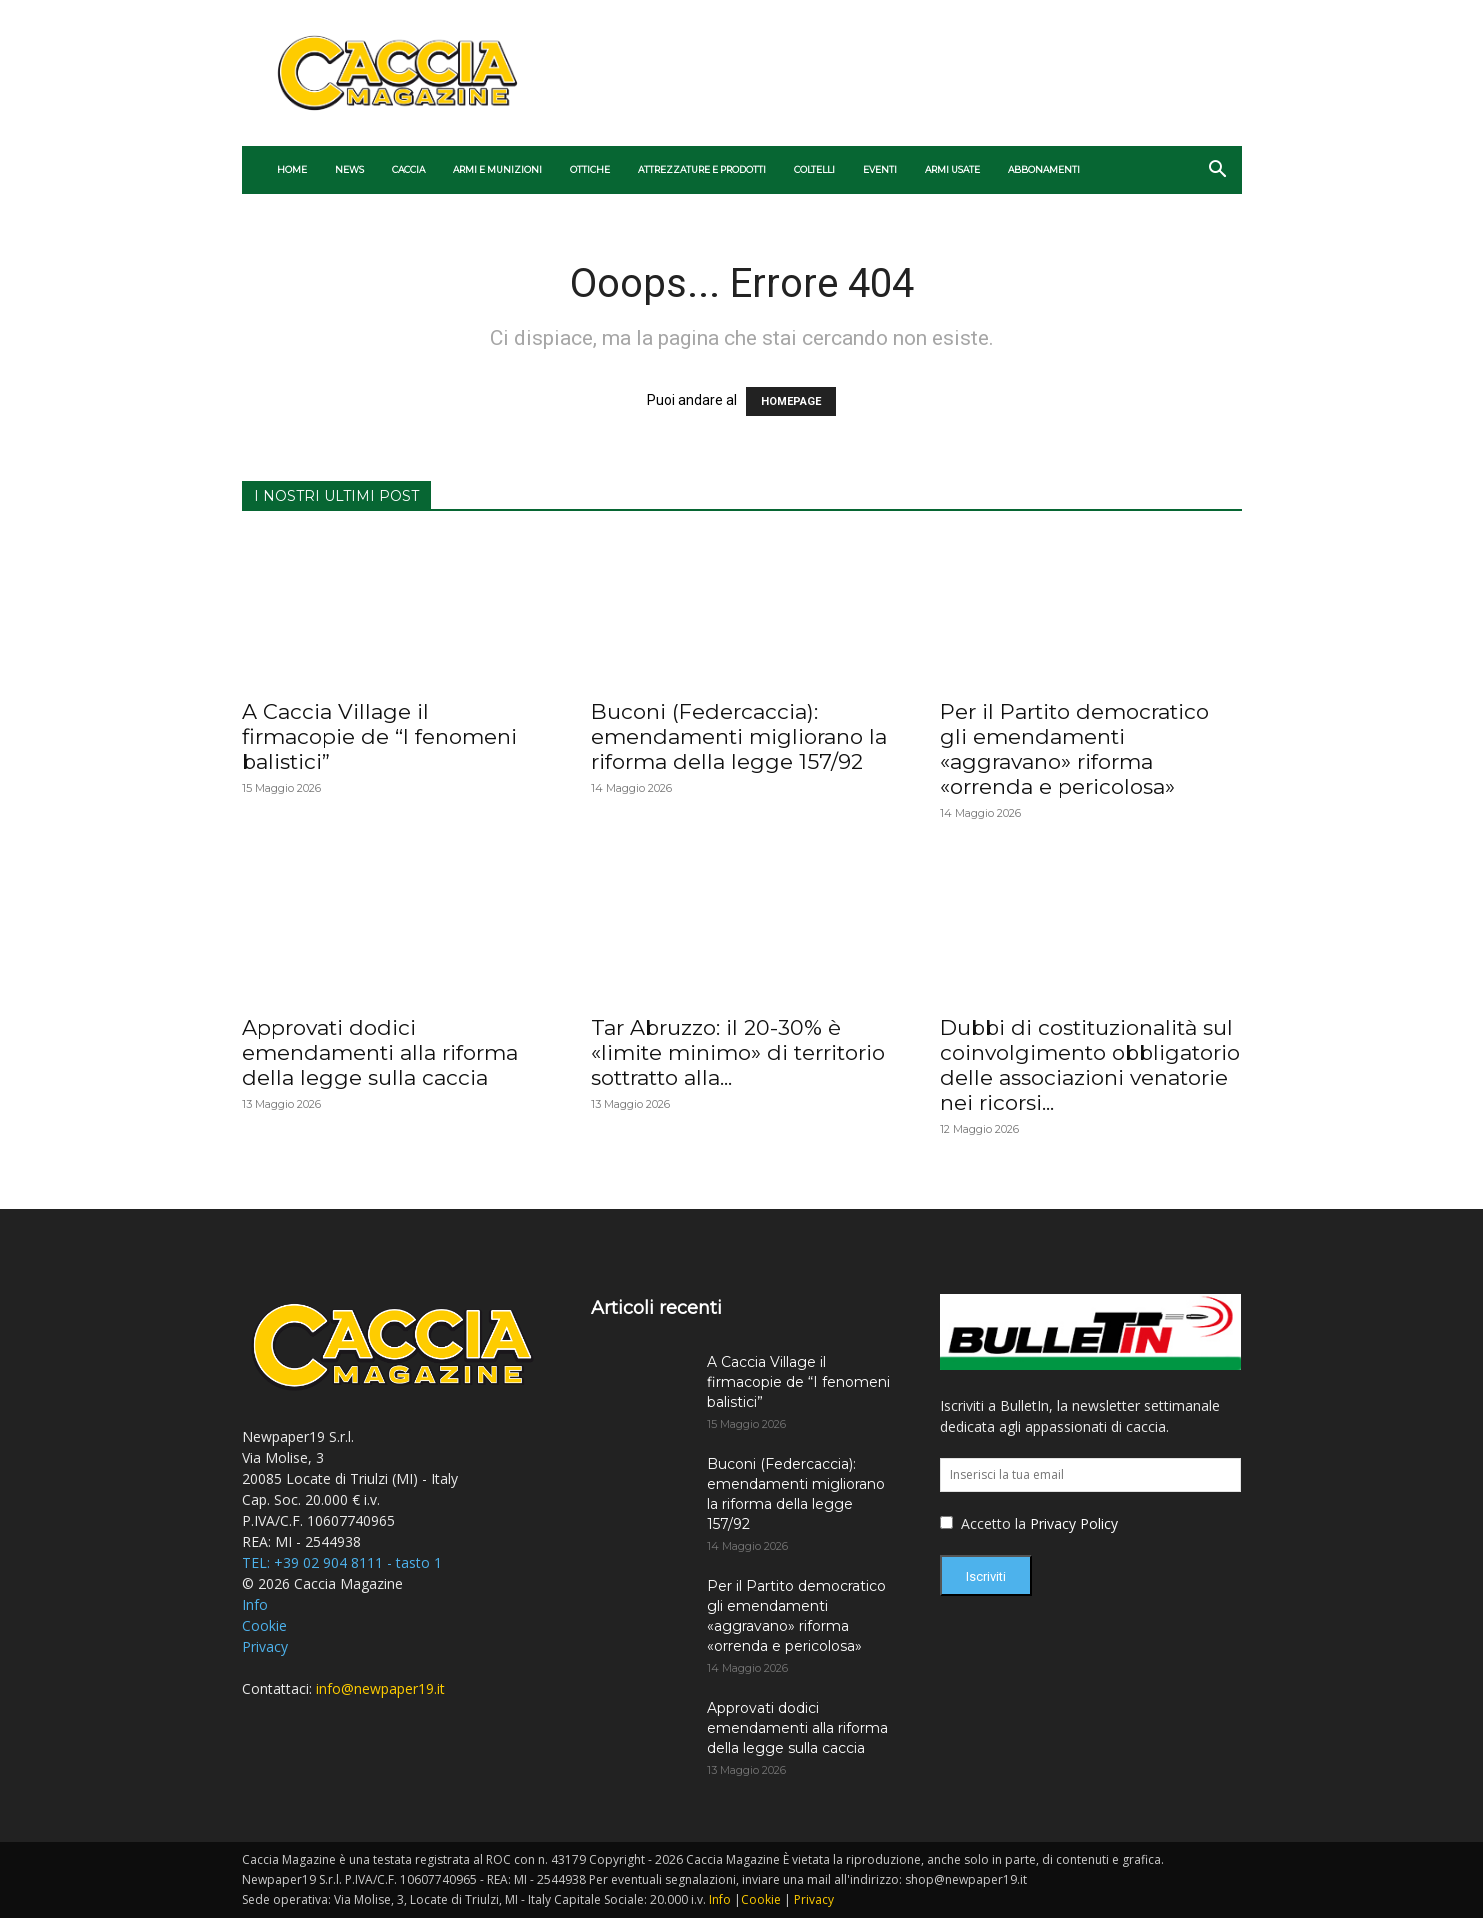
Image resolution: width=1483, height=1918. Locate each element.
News (349, 169)
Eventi (880, 169)
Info (255, 1604)
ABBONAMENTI (1044, 169)
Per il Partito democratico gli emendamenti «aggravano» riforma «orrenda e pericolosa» (1074, 749)
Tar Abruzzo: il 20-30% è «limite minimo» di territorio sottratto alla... (738, 1052)
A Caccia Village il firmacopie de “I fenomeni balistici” (379, 736)
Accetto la (985, 1523)
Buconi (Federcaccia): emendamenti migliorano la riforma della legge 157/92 (739, 736)
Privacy (265, 1646)
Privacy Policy (1074, 1523)
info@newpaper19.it (380, 1688)
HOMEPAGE (791, 401)
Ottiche (590, 169)
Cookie (264, 1625)
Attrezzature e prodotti (702, 169)
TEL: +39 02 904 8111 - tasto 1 (342, 1562)
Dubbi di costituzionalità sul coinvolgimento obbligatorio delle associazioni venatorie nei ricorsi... (1090, 1065)
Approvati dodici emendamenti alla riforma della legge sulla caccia (380, 1052)
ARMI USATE (952, 169)
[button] (1218, 171)
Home (292, 169)
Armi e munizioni (497, 169)
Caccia (408, 169)
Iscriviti (986, 1576)
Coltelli (814, 169)
